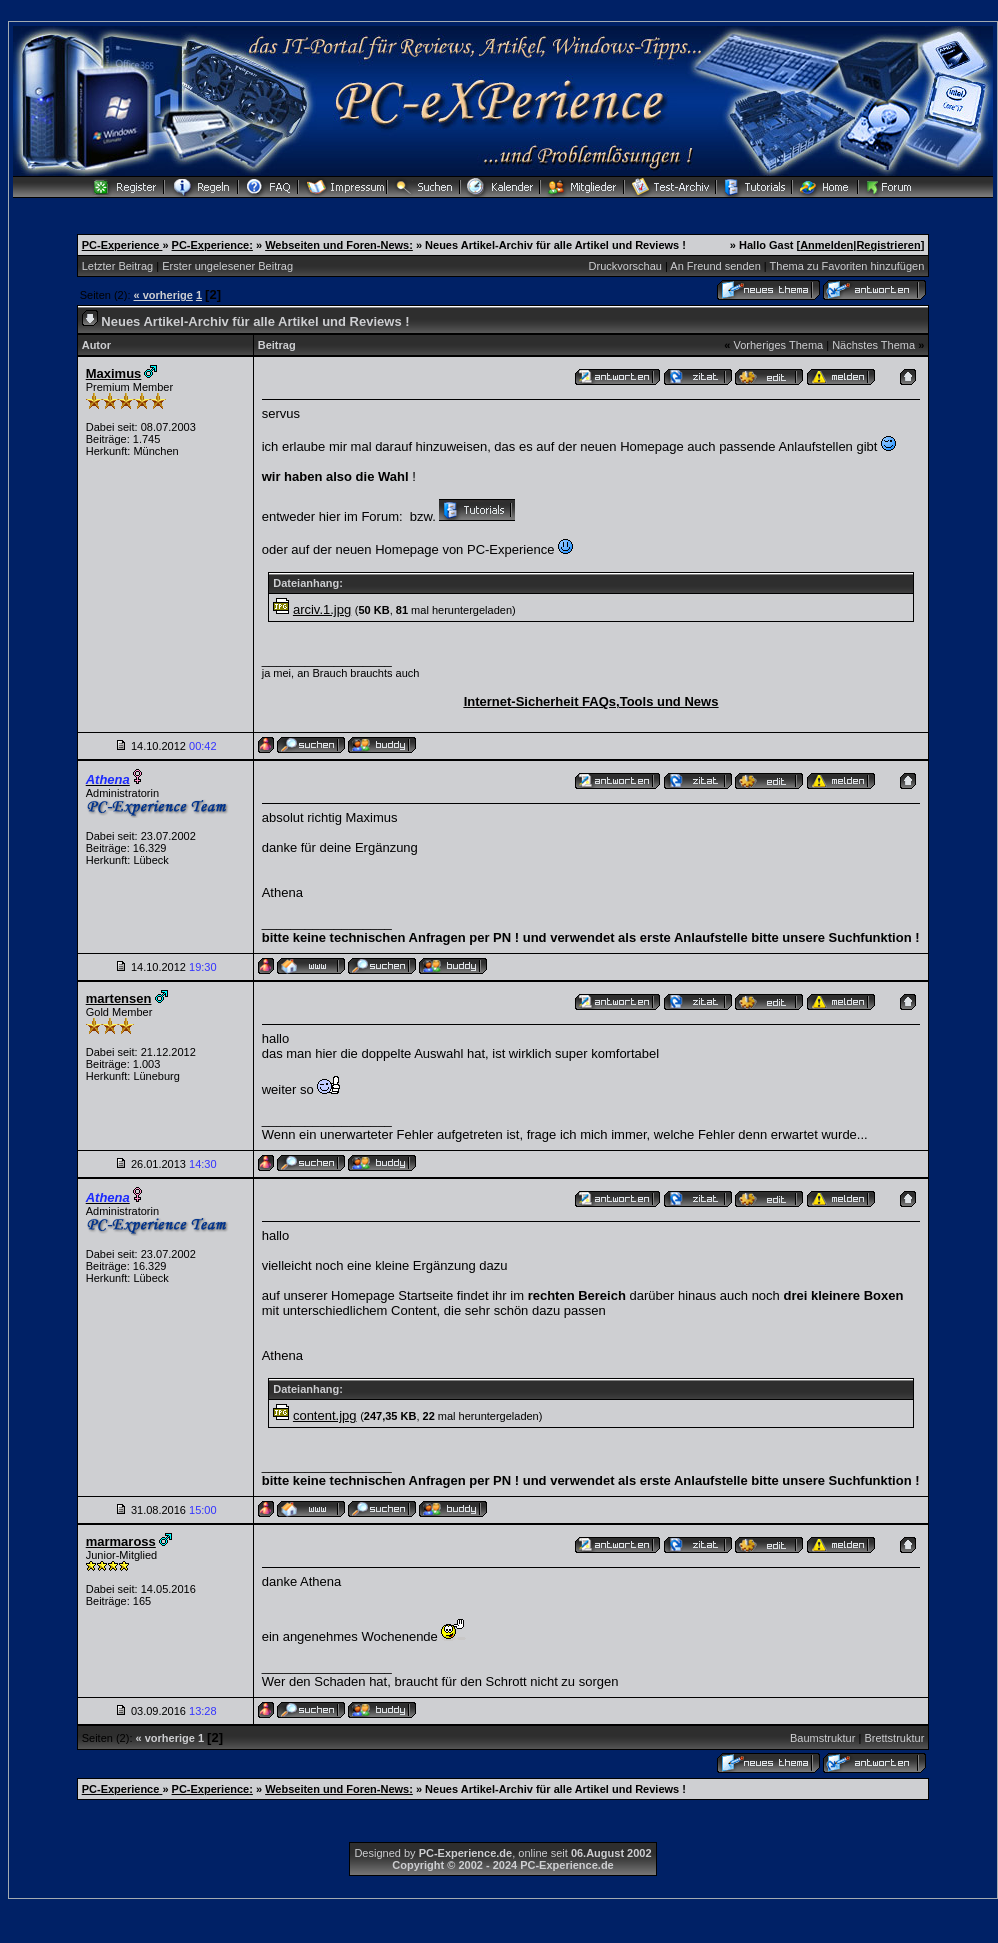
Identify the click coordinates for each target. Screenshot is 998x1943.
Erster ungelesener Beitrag (227, 266)
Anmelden (826, 245)
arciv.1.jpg (322, 609)
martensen (119, 998)
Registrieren (888, 245)
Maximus (114, 373)
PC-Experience (122, 245)
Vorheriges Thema (778, 345)
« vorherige (163, 295)
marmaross (121, 1541)
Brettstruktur (894, 1738)
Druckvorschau (625, 266)
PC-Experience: (212, 245)
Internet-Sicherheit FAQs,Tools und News (591, 701)
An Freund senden (715, 266)
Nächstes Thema (873, 345)
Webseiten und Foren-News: (339, 245)
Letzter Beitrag (118, 266)
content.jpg (325, 1415)
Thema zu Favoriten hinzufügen (847, 266)
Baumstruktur (822, 1738)
